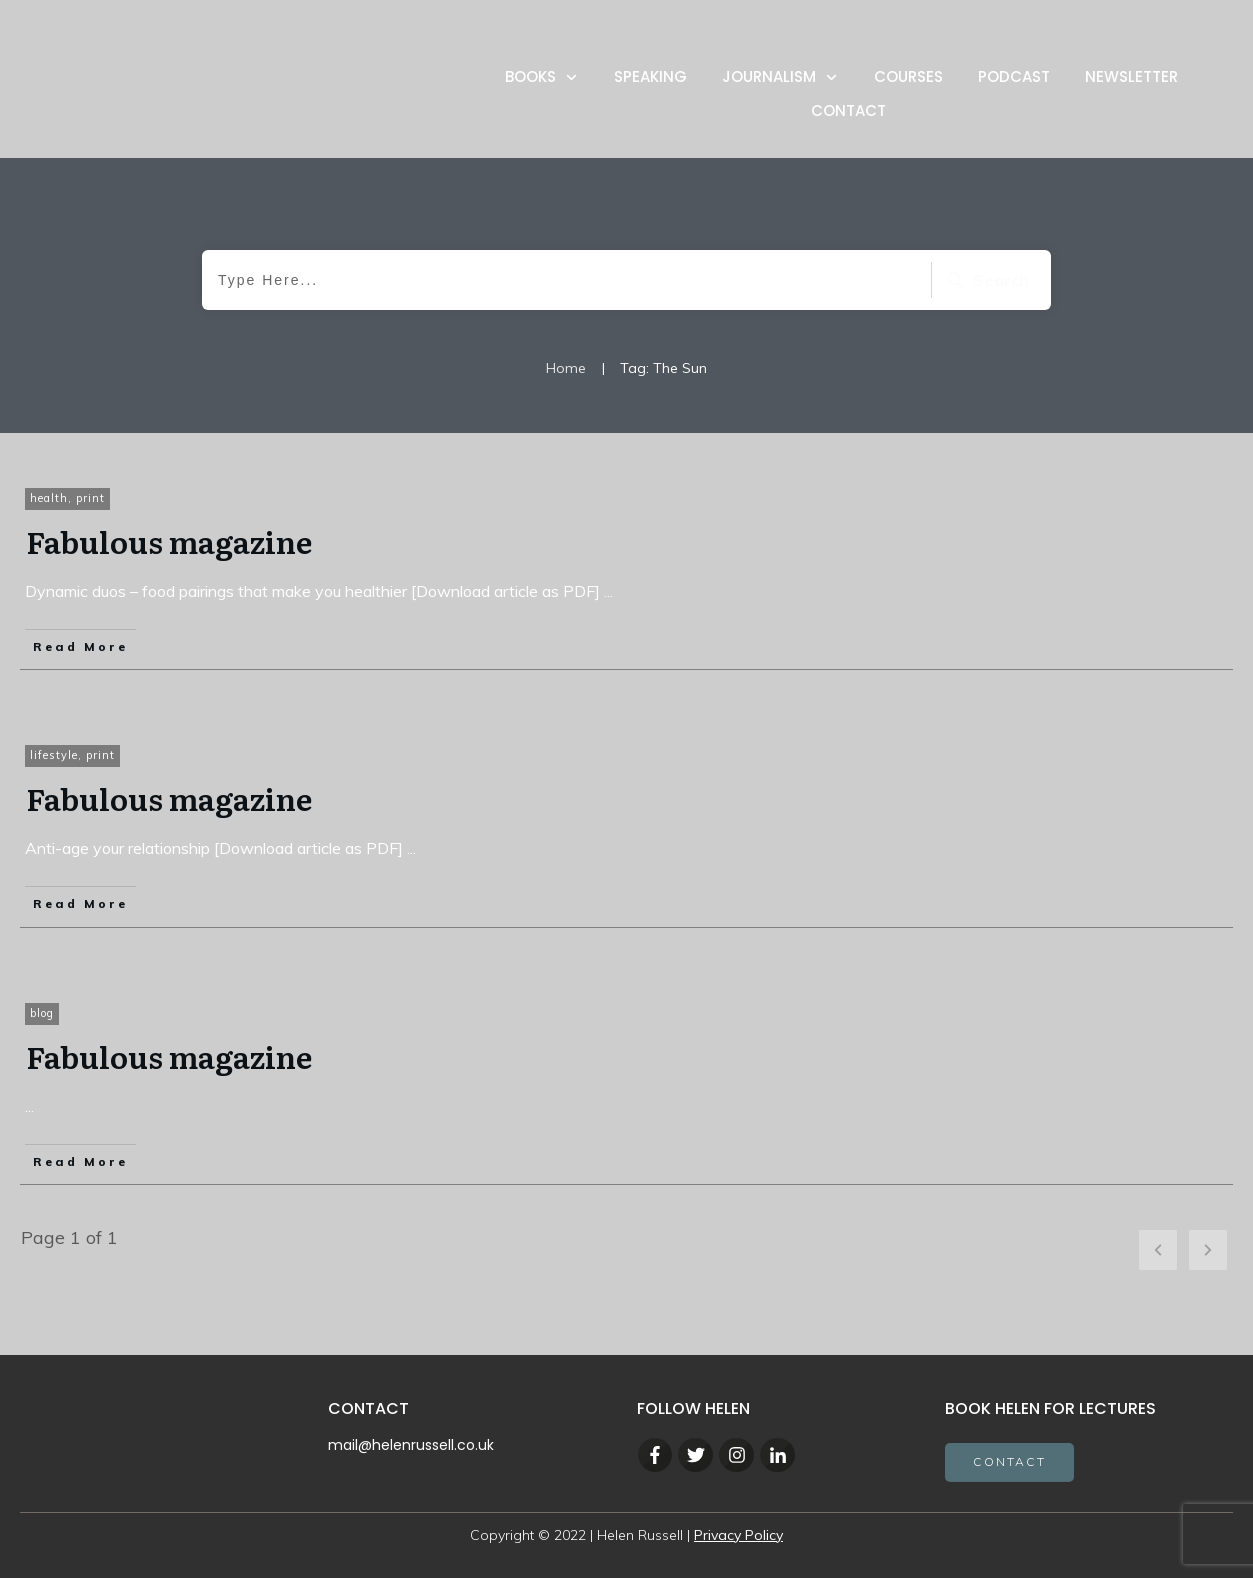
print (90, 498)
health (49, 498)
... (608, 591)
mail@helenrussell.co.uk (411, 1445)
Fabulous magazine (169, 541)
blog (42, 1013)
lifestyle (54, 755)
